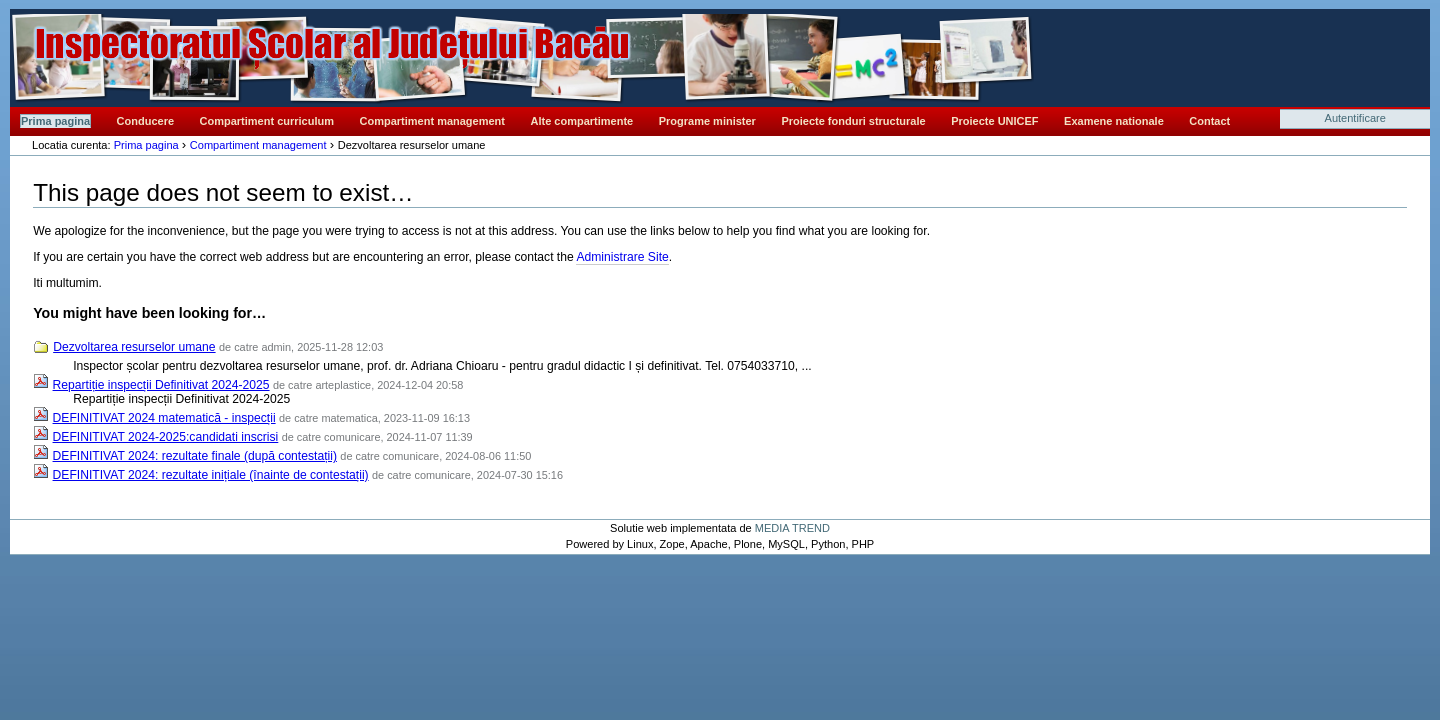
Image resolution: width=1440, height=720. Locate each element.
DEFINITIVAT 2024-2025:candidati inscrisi (166, 437)
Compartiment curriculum (267, 121)
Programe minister (707, 121)
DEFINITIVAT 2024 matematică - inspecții (164, 418)
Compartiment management (432, 121)
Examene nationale (1114, 121)
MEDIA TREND (792, 528)
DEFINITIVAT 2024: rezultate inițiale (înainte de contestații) (211, 475)
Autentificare (1355, 118)
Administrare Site (622, 257)
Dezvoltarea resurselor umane (134, 347)
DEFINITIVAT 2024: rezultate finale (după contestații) (195, 456)
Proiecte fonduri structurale (853, 121)
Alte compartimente (582, 121)
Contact (1209, 121)
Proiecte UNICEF (994, 121)
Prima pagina (55, 121)
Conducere (145, 121)
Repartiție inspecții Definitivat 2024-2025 (161, 385)
